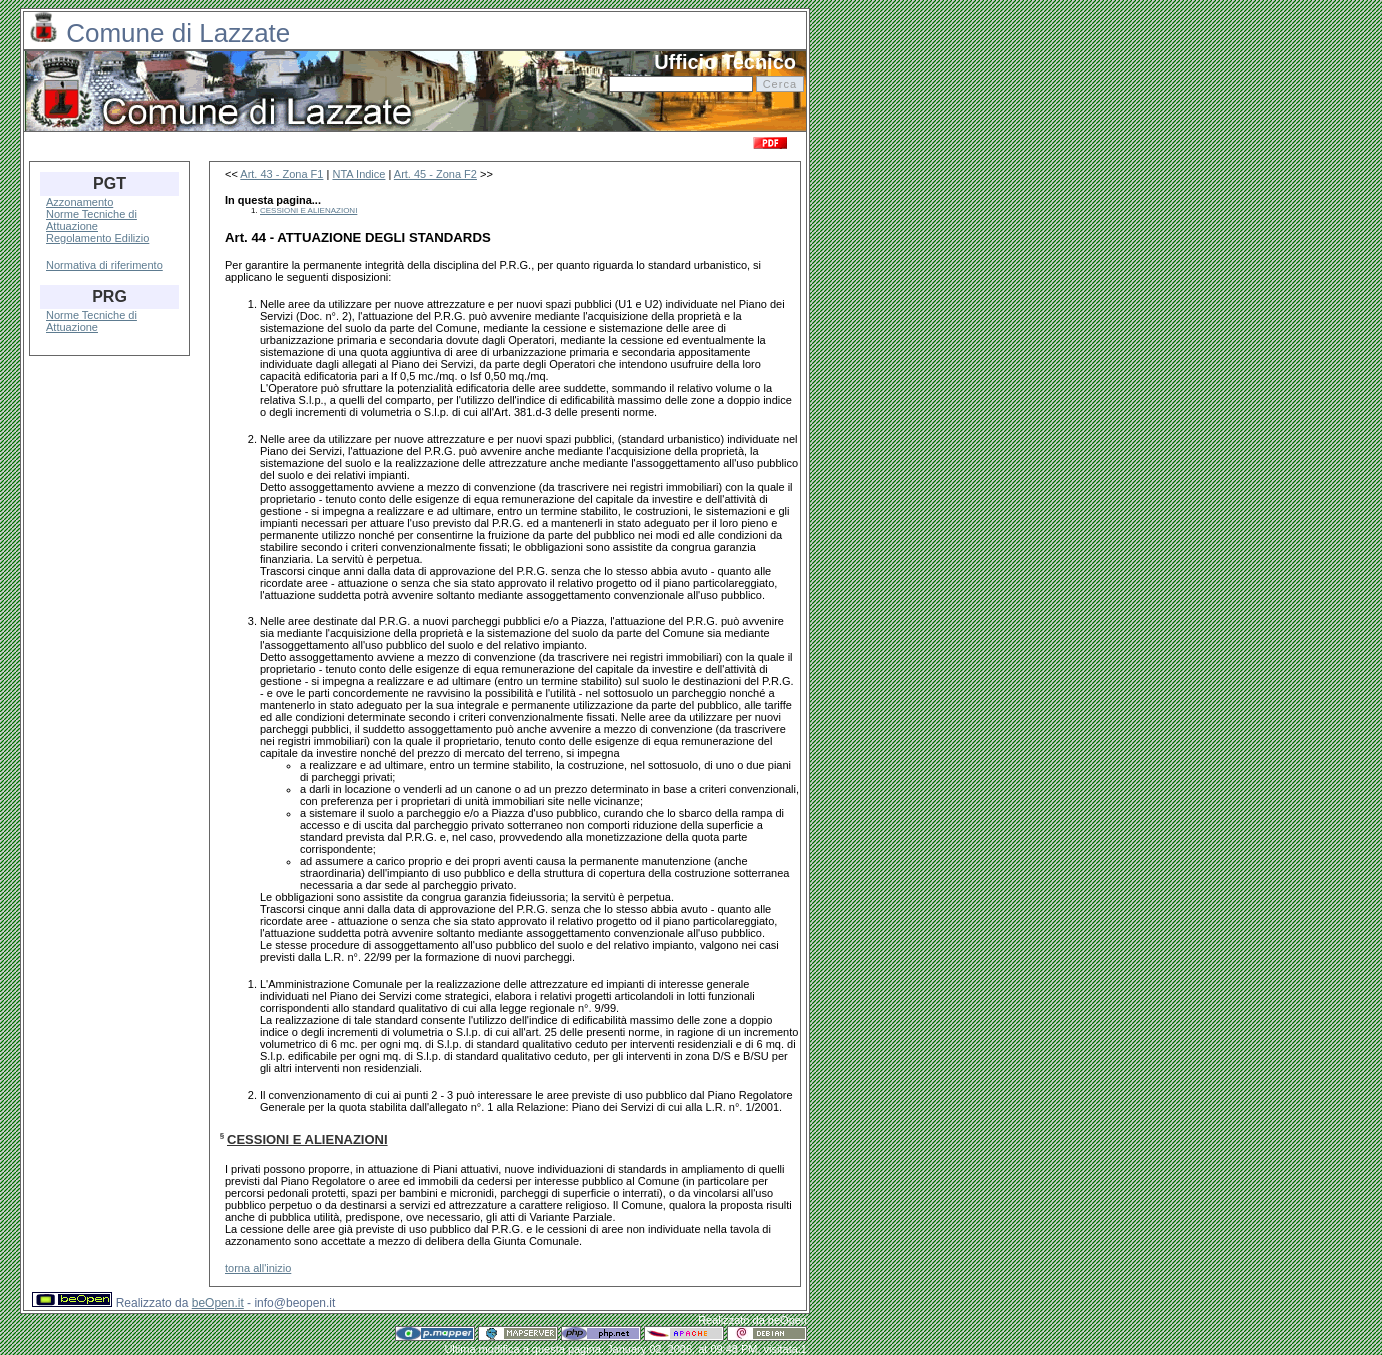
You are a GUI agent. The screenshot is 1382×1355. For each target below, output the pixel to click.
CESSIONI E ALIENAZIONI (308, 210)
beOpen (787, 1320)
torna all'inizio (258, 1268)
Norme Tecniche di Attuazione (91, 220)
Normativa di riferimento (104, 265)
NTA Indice (358, 174)
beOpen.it (218, 1303)
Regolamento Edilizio (97, 238)
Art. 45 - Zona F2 (435, 174)
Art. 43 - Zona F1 (281, 174)
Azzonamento (79, 202)
